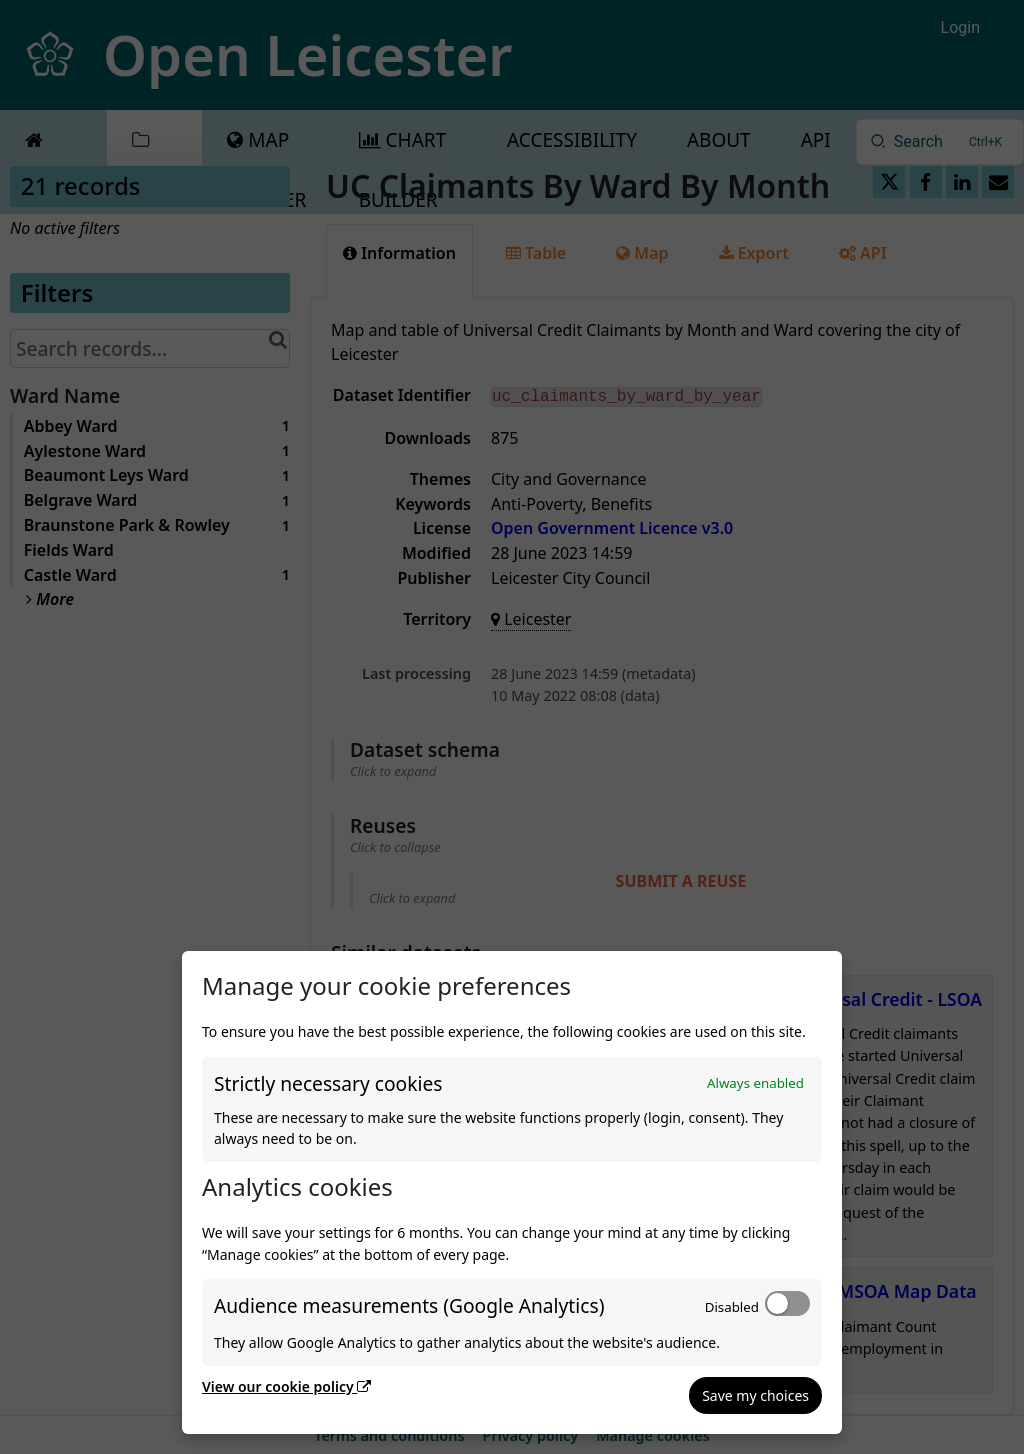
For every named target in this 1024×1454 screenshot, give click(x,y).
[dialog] (512, 1192)
